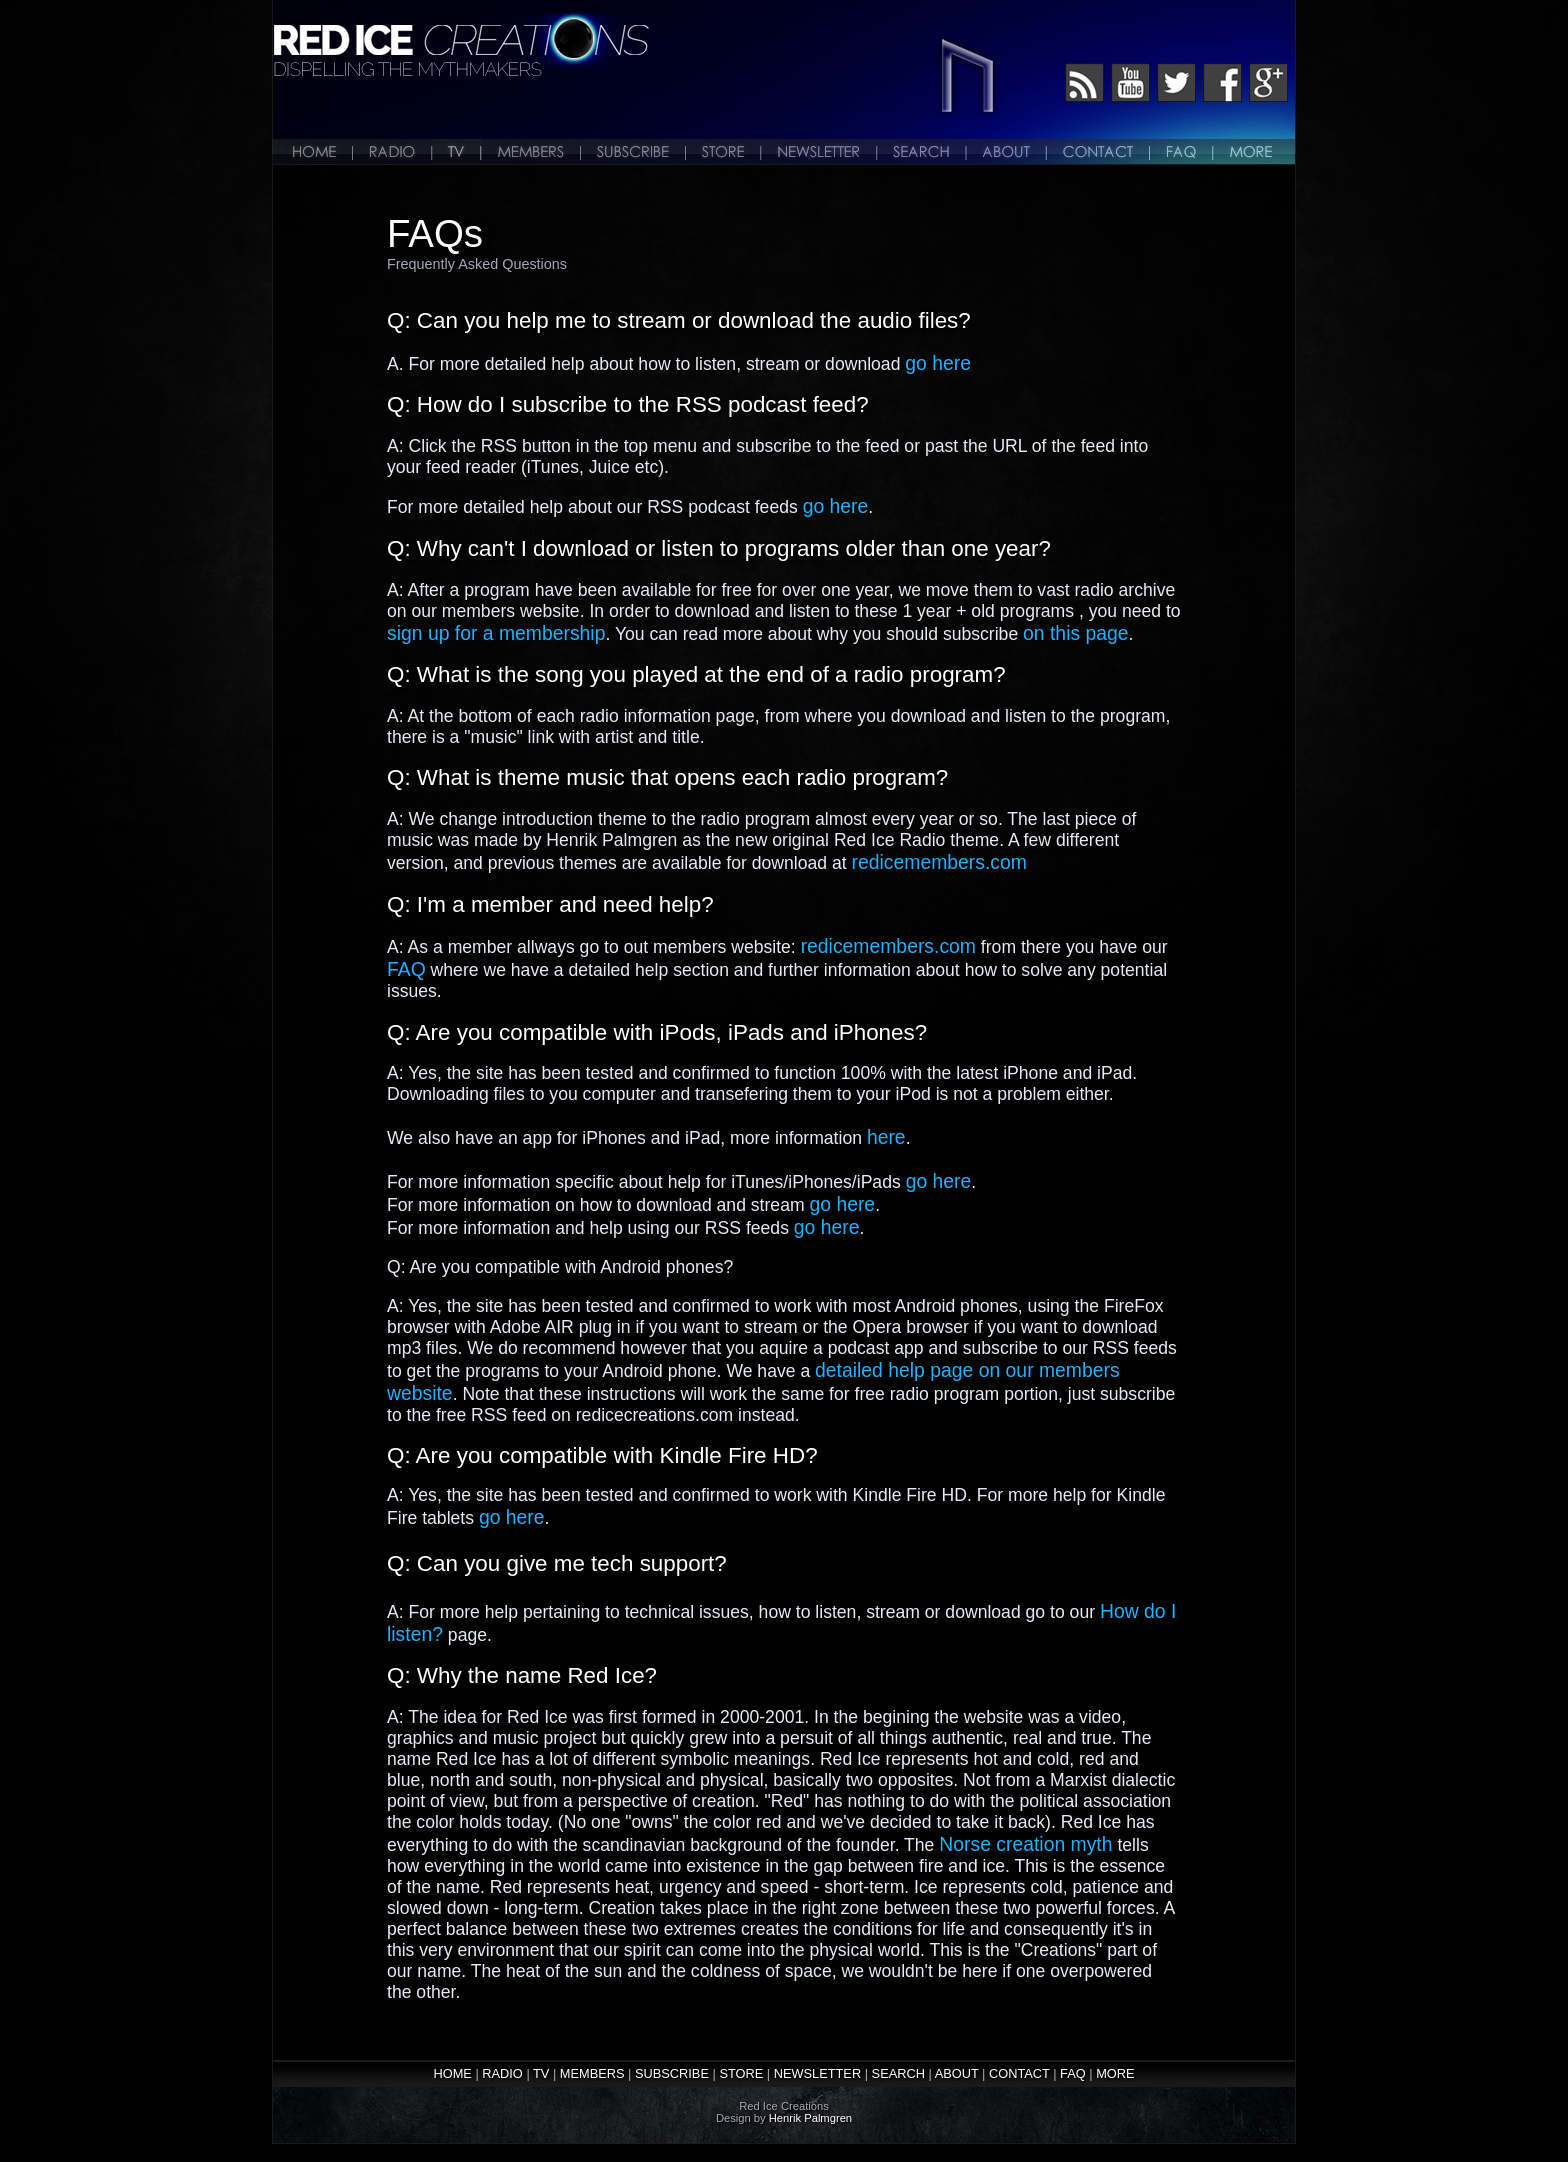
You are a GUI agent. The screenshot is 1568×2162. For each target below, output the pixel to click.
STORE (741, 2073)
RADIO (502, 2073)
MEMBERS (592, 2073)
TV (541, 2073)
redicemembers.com (939, 862)
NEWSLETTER (817, 2073)
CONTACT (1019, 2073)
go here (938, 363)
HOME (452, 2073)
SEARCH (898, 2073)
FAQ (406, 969)
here (886, 1137)
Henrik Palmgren (810, 2118)
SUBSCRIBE (672, 2073)
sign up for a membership (496, 633)
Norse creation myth (1025, 1844)
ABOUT (957, 2073)
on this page (1075, 633)
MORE (1115, 2073)
